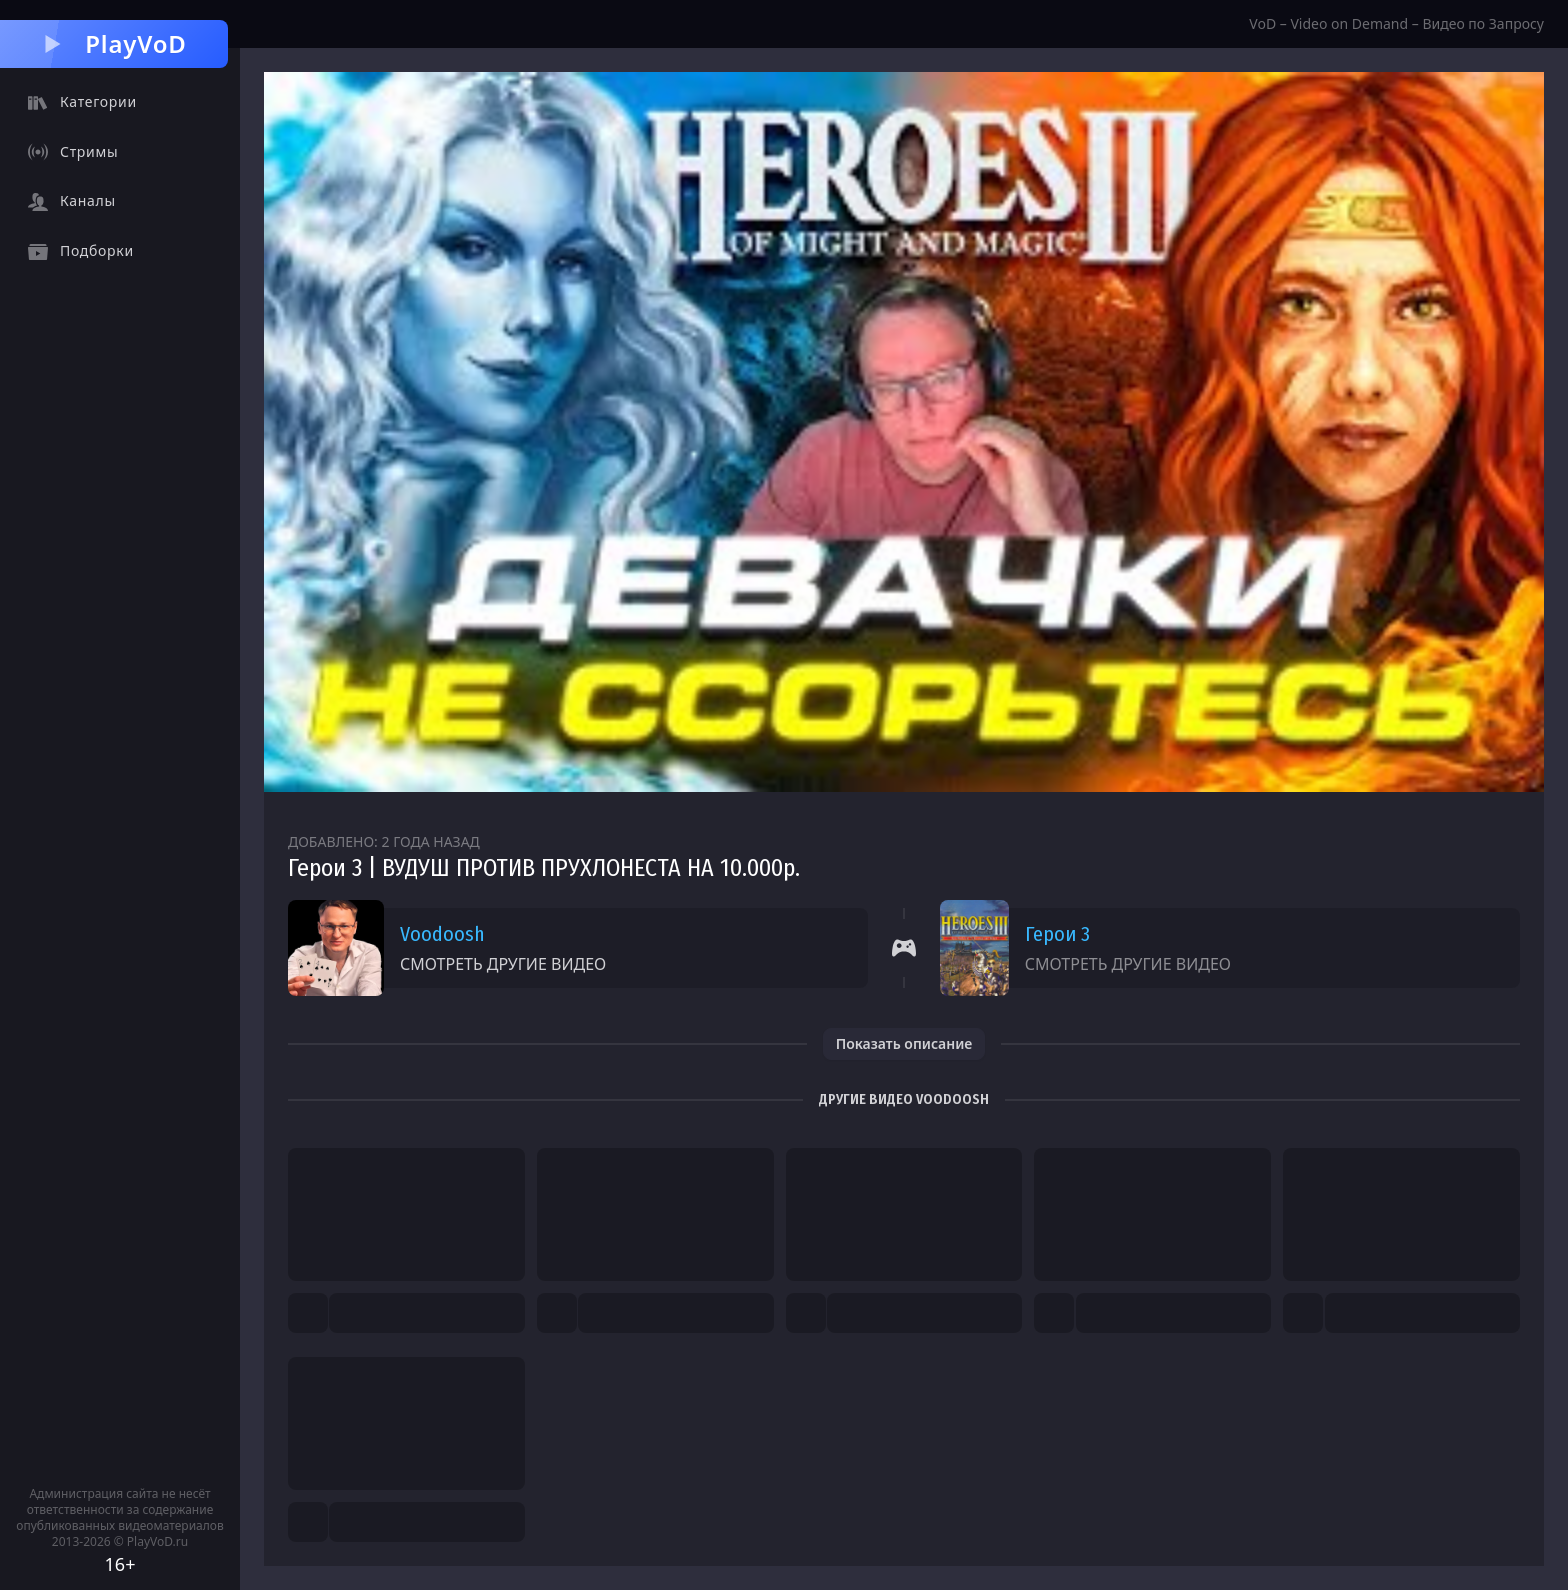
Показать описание (904, 1043)
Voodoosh (442, 934)
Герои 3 (1057, 934)
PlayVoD (113, 43)
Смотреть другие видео (503, 964)
